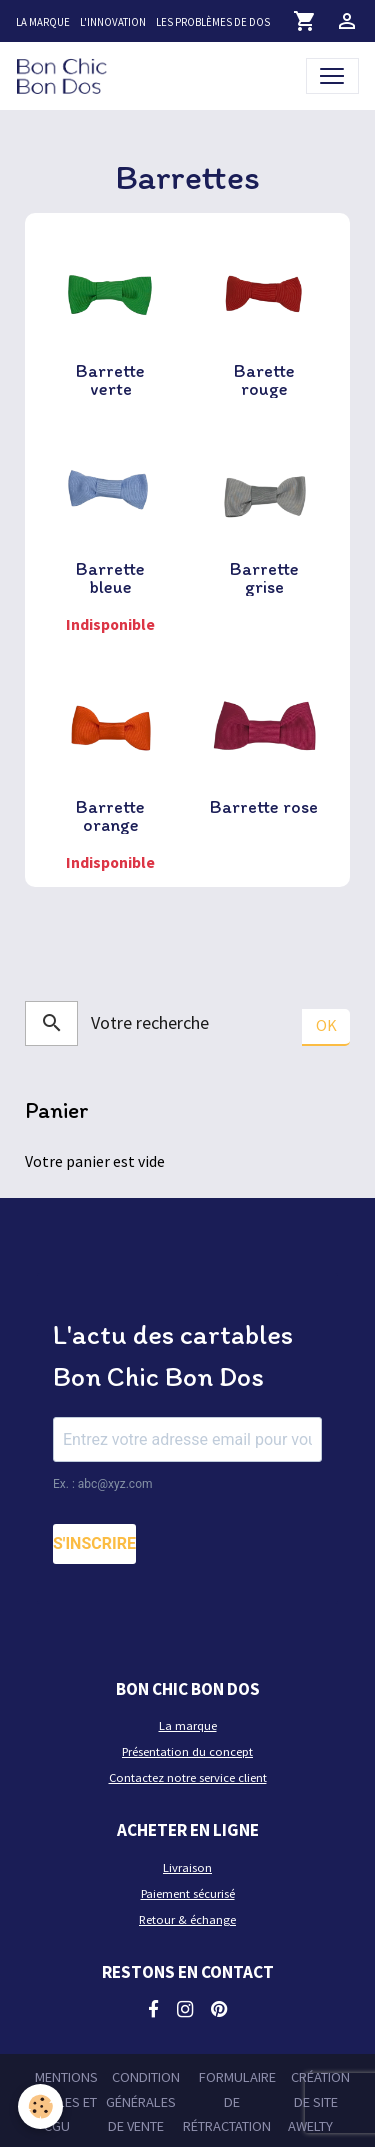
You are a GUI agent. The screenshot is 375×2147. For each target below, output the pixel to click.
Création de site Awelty (319, 2101)
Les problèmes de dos (213, 22)
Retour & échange (187, 1919)
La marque (43, 22)
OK (326, 1025)
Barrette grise (264, 578)
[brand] (65, 75)
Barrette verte (110, 380)
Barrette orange (110, 816)
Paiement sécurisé (188, 1893)
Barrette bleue (110, 578)
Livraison (187, 1867)
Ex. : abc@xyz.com (103, 1484)
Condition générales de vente (143, 2101)
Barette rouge (264, 380)
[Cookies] (40, 2106)
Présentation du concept (187, 1751)
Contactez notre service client (188, 1777)
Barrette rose (264, 807)
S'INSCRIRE (94, 1543)
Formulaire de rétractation (229, 2101)
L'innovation (113, 22)
